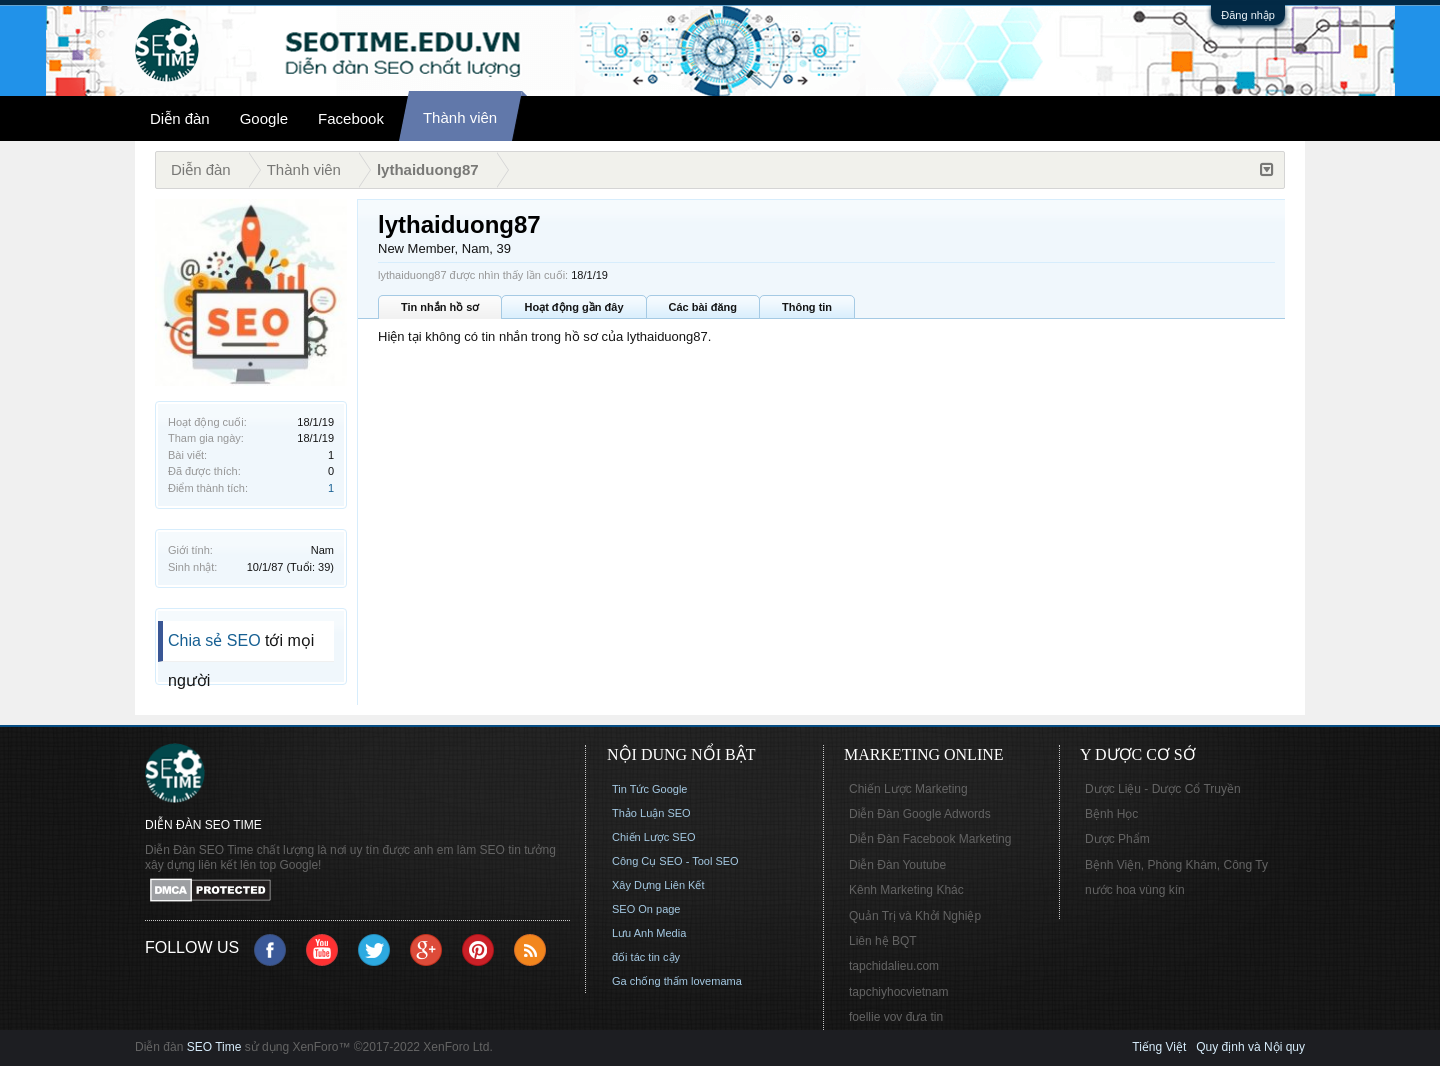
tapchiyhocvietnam (898, 992)
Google (264, 118)
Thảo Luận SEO (651, 813)
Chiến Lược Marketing (908, 789)
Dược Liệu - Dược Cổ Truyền (1163, 789)
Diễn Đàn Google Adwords (920, 814)
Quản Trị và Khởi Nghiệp (915, 916)
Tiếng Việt (1159, 1047)
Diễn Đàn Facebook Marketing (930, 839)
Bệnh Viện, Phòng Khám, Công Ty (1176, 865)
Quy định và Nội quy (1250, 1047)
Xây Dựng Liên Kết (658, 885)
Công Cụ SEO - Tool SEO (675, 861)
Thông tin (807, 307)
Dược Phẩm (1117, 839)
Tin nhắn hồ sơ (440, 307)
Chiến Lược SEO (654, 837)
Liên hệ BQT (883, 941)
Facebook (351, 118)
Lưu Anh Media (649, 933)
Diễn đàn (180, 118)
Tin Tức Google (649, 789)
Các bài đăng (703, 307)
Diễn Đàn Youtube (897, 865)
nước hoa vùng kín (1135, 890)
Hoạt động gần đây (573, 307)
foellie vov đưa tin (896, 1017)
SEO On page (646, 909)
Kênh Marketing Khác (906, 890)
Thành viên (460, 117)
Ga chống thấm (650, 981)
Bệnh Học (1111, 814)
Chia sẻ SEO (214, 640)
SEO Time (214, 1047)
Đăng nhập (1248, 15)
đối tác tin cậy (646, 957)
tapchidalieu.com (894, 966)
